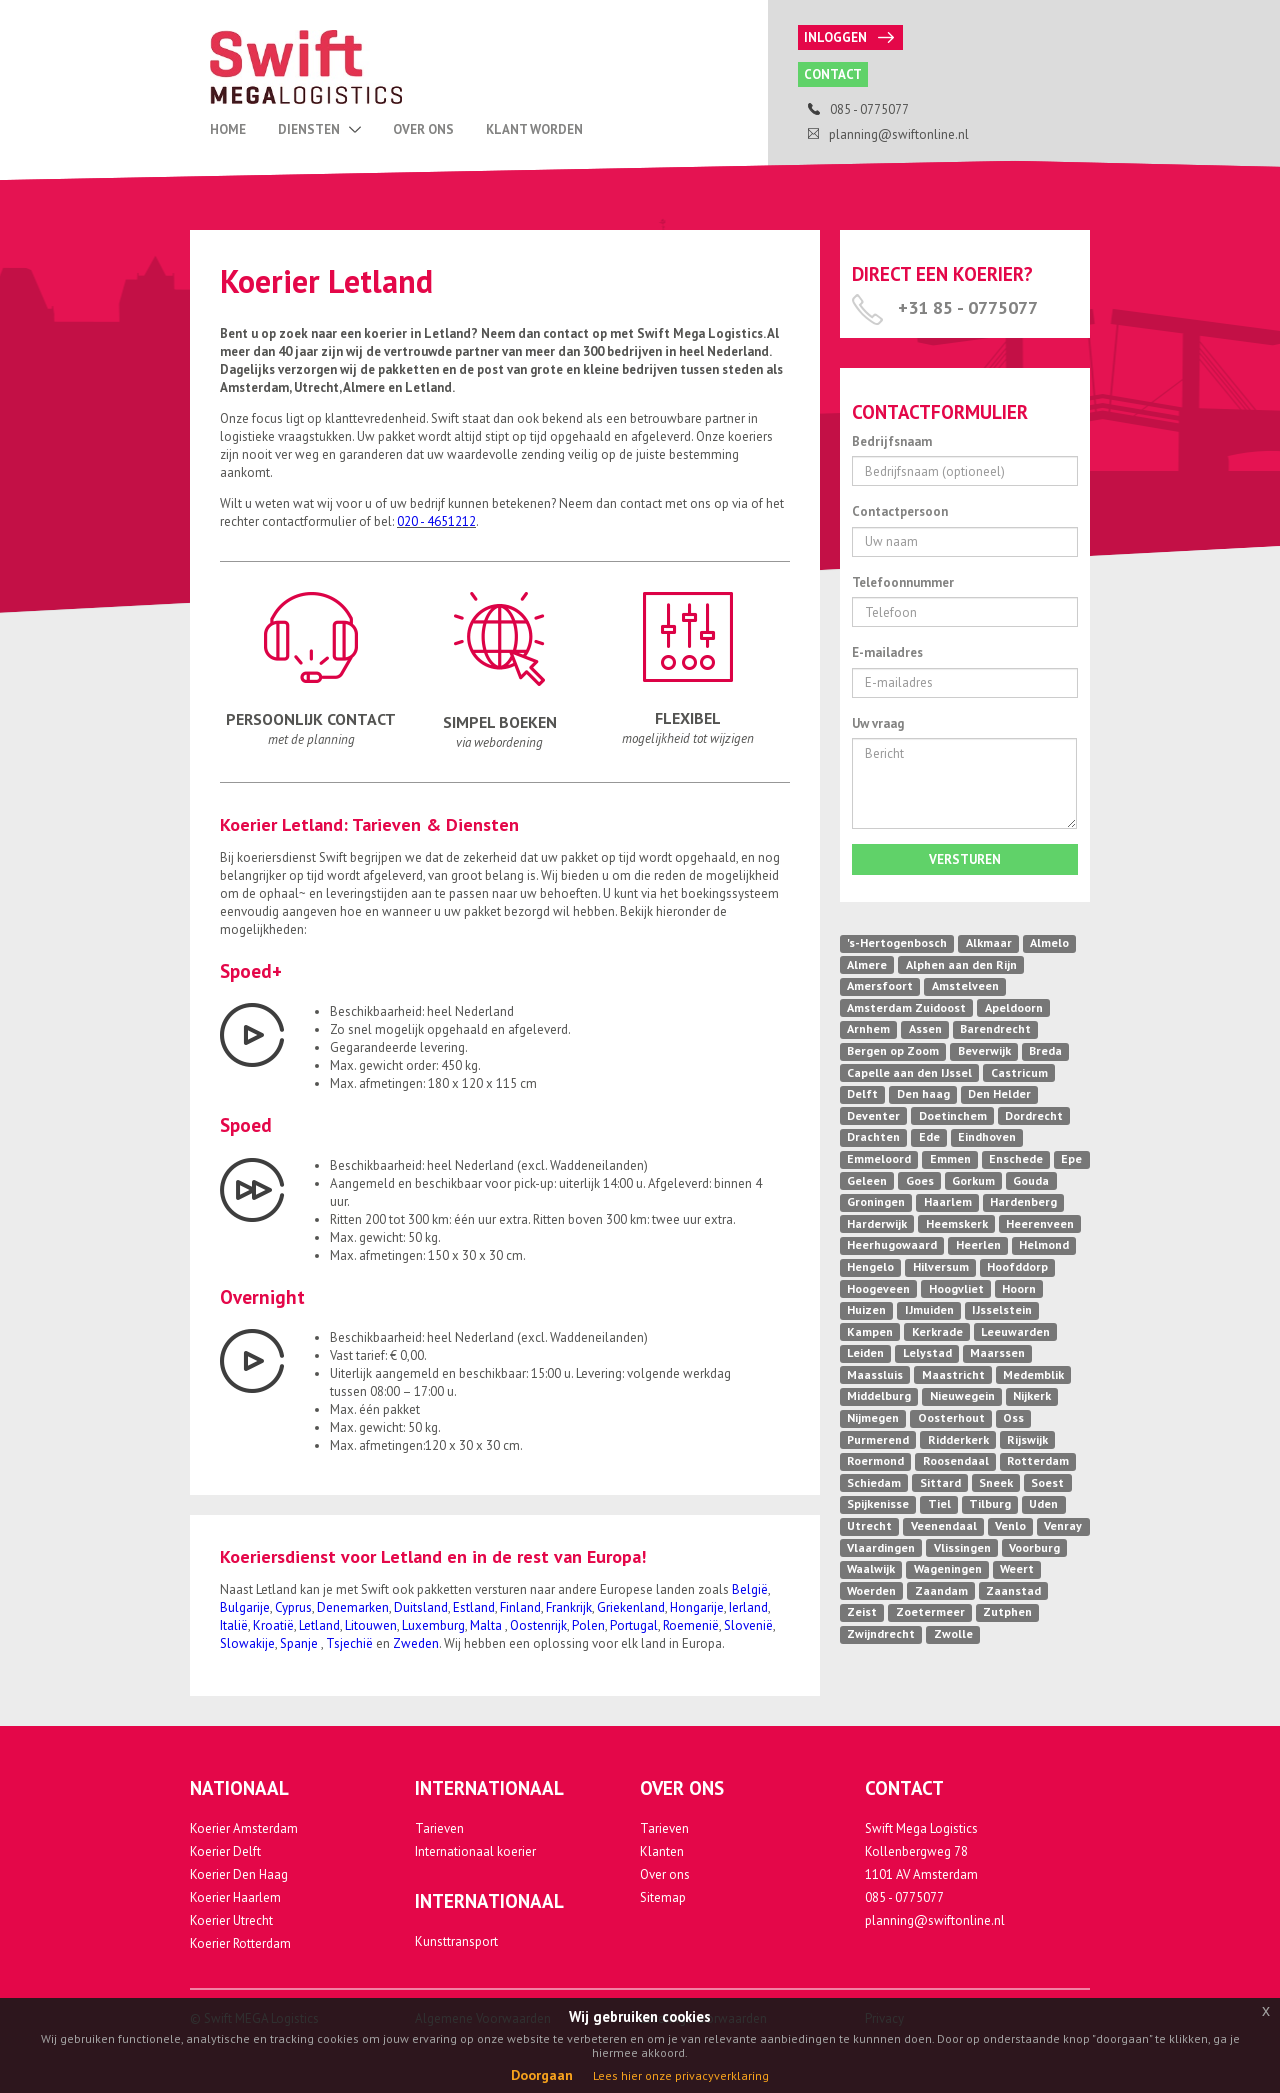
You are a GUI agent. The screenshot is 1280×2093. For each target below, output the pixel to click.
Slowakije (247, 1643)
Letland (319, 1625)
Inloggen (849, 37)
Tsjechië (349, 1643)
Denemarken (353, 1607)
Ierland (748, 1607)
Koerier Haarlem (235, 1897)
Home (228, 129)
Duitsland (421, 1607)
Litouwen (371, 1625)
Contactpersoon (900, 511)
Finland (520, 1607)
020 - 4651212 (436, 521)
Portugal (634, 1625)
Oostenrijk (538, 1625)
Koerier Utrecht (231, 1920)
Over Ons (423, 129)
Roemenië (691, 1625)
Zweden (416, 1643)
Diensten (319, 129)
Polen (588, 1625)
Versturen (965, 859)
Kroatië (273, 1625)
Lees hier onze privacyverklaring (681, 2075)
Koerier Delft (225, 1851)
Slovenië (748, 1625)
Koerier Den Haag (239, 1874)
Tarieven (439, 1828)
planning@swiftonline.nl (935, 1920)
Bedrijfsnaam (892, 441)
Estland (474, 1607)
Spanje (300, 1643)
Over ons (665, 1874)
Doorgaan (542, 2075)
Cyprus (293, 1607)
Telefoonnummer (903, 582)
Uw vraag (878, 723)
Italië (234, 1625)
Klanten (662, 1851)
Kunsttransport (456, 1941)
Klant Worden (534, 129)
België (750, 1589)
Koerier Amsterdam (244, 1828)
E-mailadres (887, 652)
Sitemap (663, 1897)
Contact (833, 74)
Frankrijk (569, 1607)
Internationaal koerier (475, 1851)
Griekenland (631, 1607)
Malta (487, 1625)
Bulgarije (245, 1607)
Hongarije (697, 1607)
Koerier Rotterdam (240, 1943)
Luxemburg (433, 1625)
